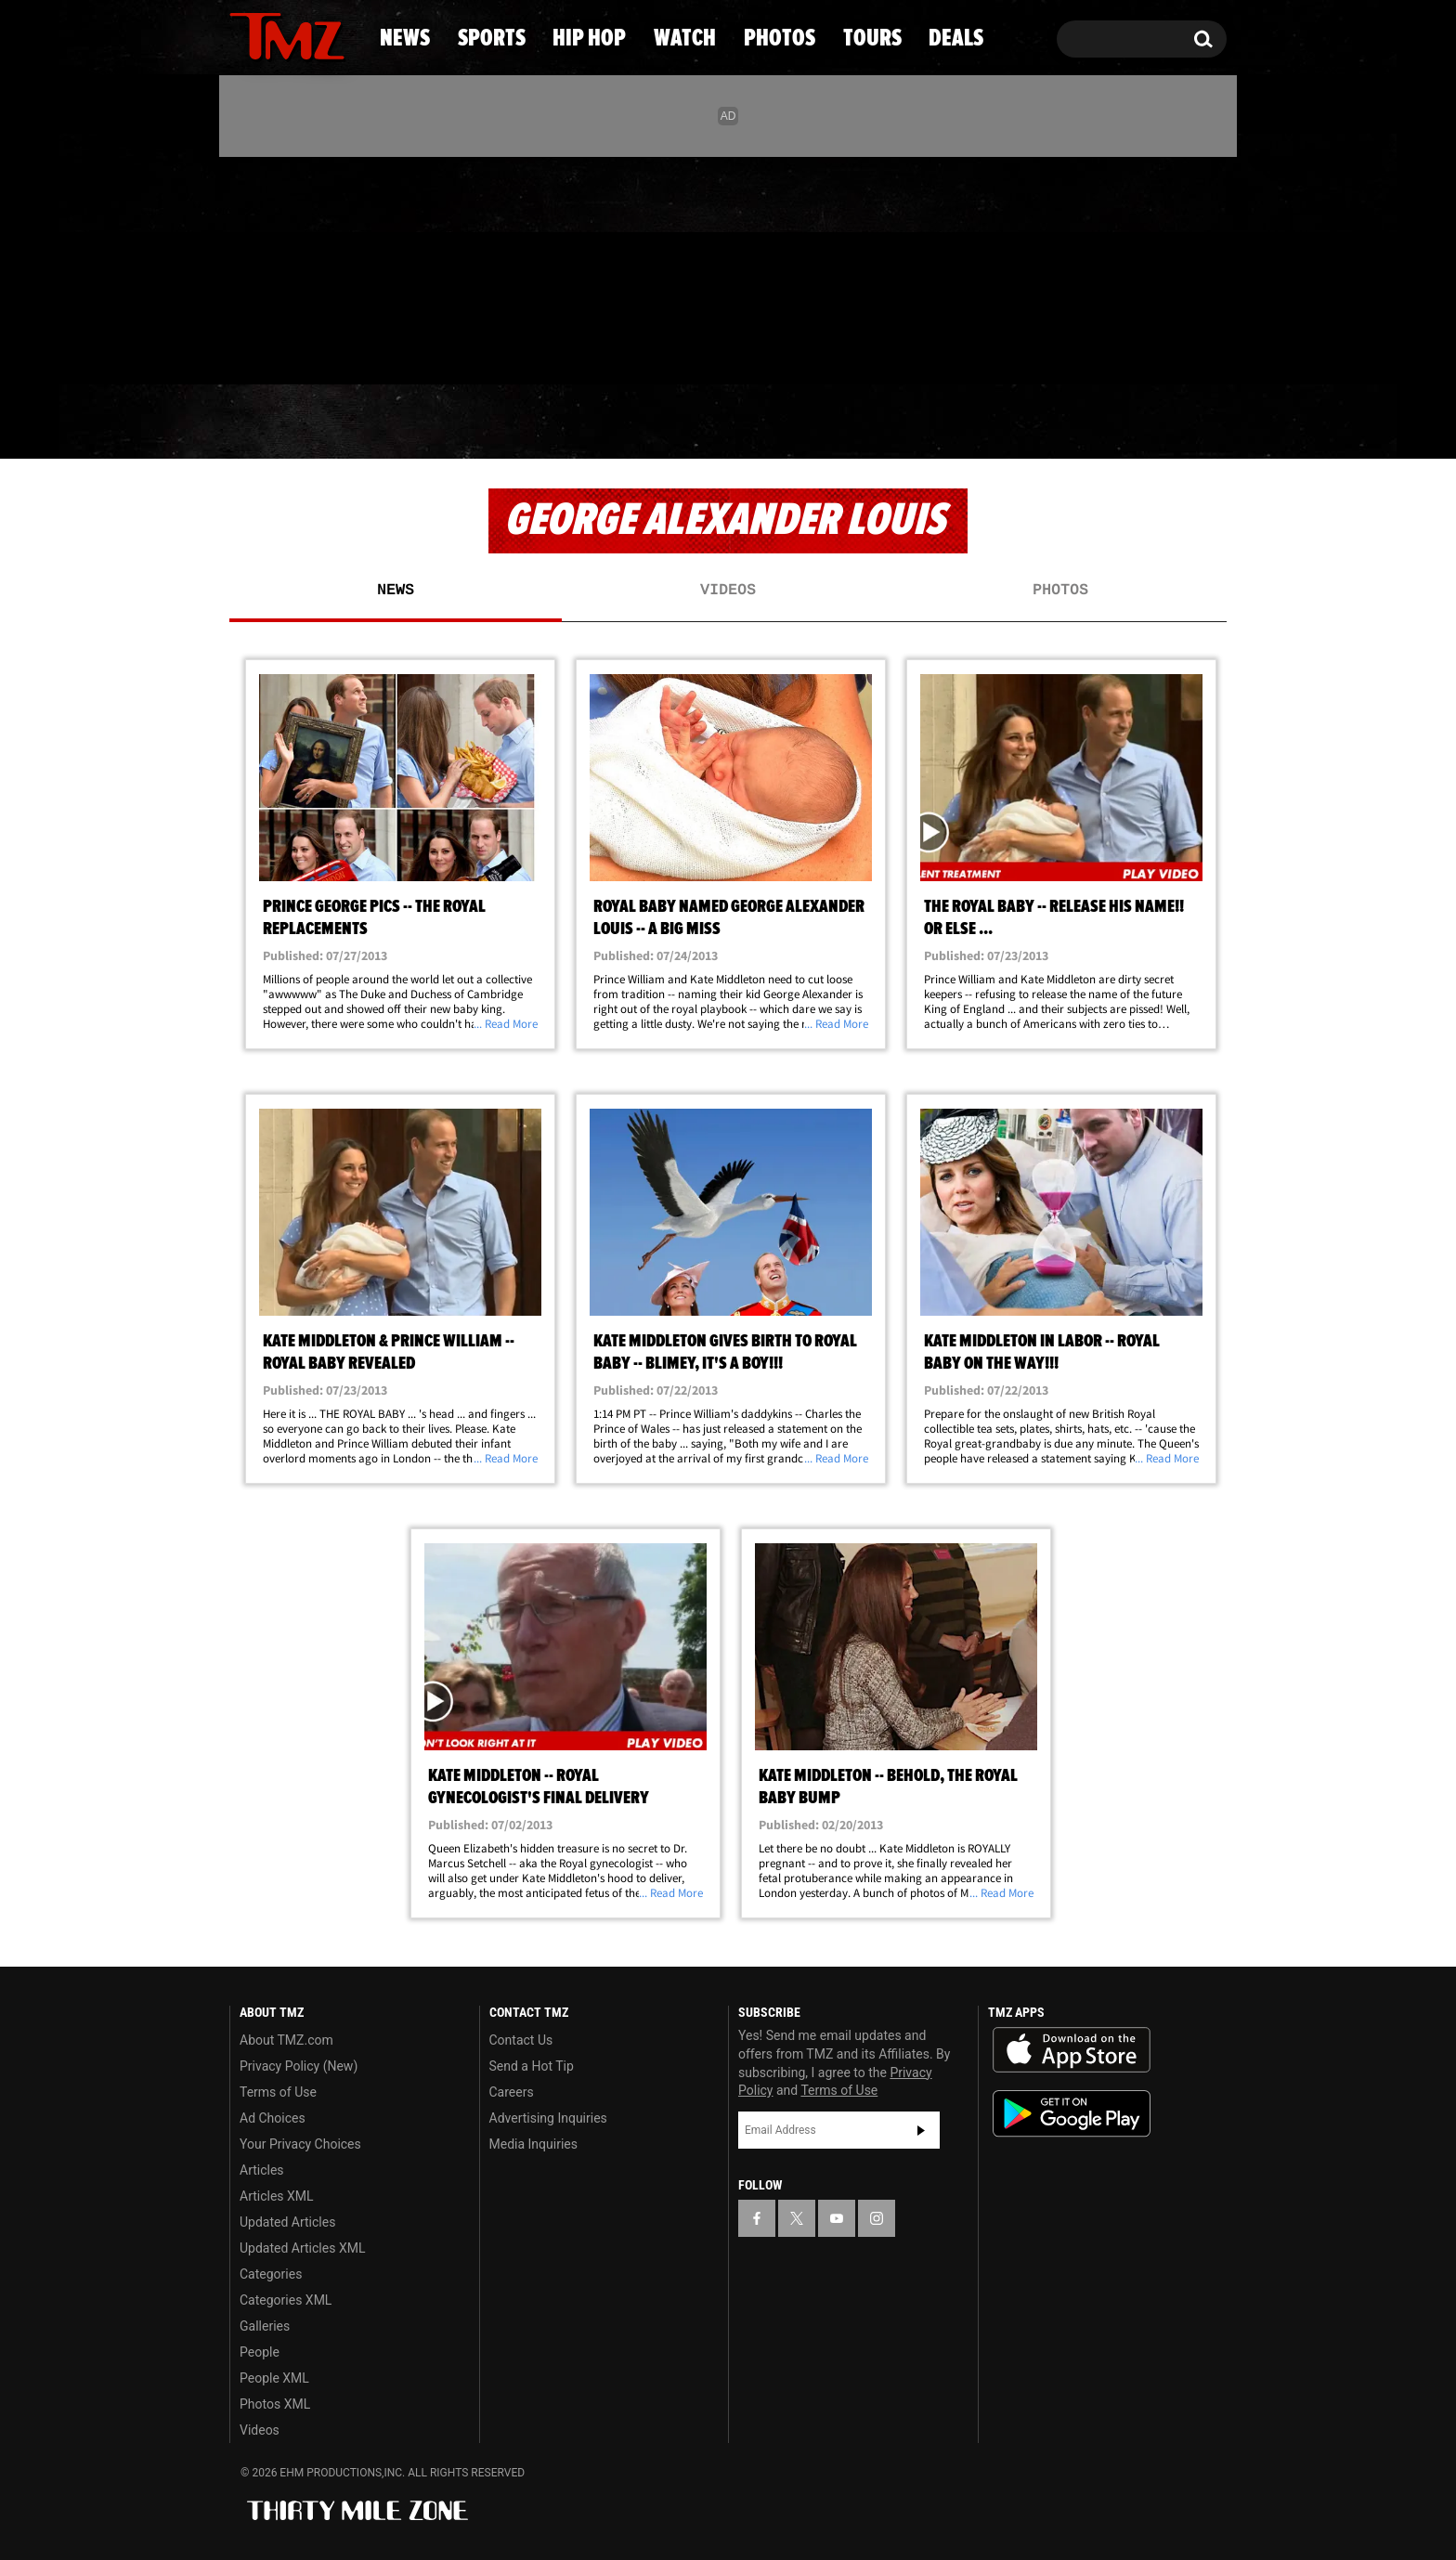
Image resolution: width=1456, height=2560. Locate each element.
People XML (274, 2378)
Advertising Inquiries (548, 2118)
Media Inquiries (533, 2144)
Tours (1016, 422)
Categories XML (286, 2300)
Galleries (265, 2326)
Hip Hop (569, 422)
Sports (412, 422)
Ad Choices (273, 2118)
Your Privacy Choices (300, 2144)
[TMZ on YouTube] (836, 2218)
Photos (869, 422)
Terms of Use (278, 2092)
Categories (271, 2274)
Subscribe (921, 2130)
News (274, 422)
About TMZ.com (286, 2040)
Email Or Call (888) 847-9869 (443, 347)
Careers (511, 2092)
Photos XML (275, 2404)
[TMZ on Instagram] (340, 266)
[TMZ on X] (272, 267)
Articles (262, 2170)
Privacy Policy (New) (299, 2066)
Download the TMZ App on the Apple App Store (1071, 2050)
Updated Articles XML (302, 2248)
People (260, 2352)
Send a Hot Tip (531, 2066)
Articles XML (277, 2196)
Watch (719, 422)
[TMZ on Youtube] (304, 266)
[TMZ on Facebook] (244, 267)
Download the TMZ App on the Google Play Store (1071, 2114)
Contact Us (521, 2040)
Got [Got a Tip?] (288, 346)
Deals (1151, 422)
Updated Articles (287, 2222)
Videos (728, 590)
